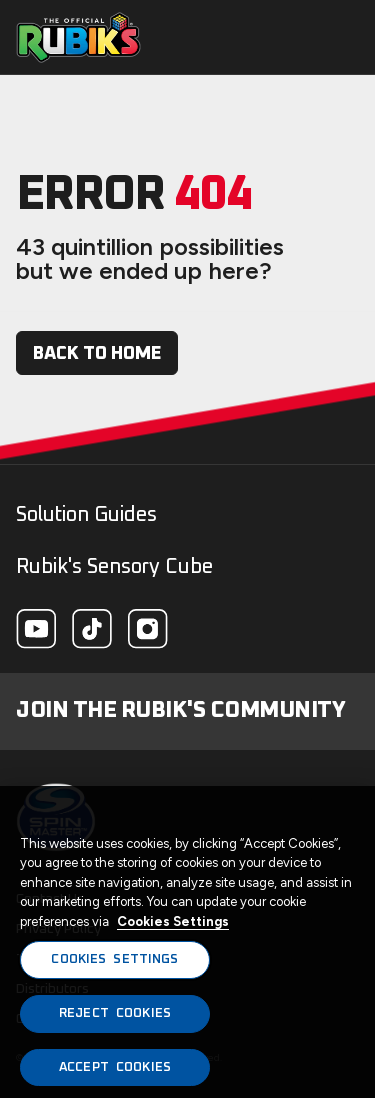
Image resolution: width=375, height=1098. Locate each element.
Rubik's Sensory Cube (114, 567)
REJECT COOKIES (115, 1018)
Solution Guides (86, 515)
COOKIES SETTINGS (114, 964)
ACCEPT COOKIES (115, 1072)
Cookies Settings (173, 926)
